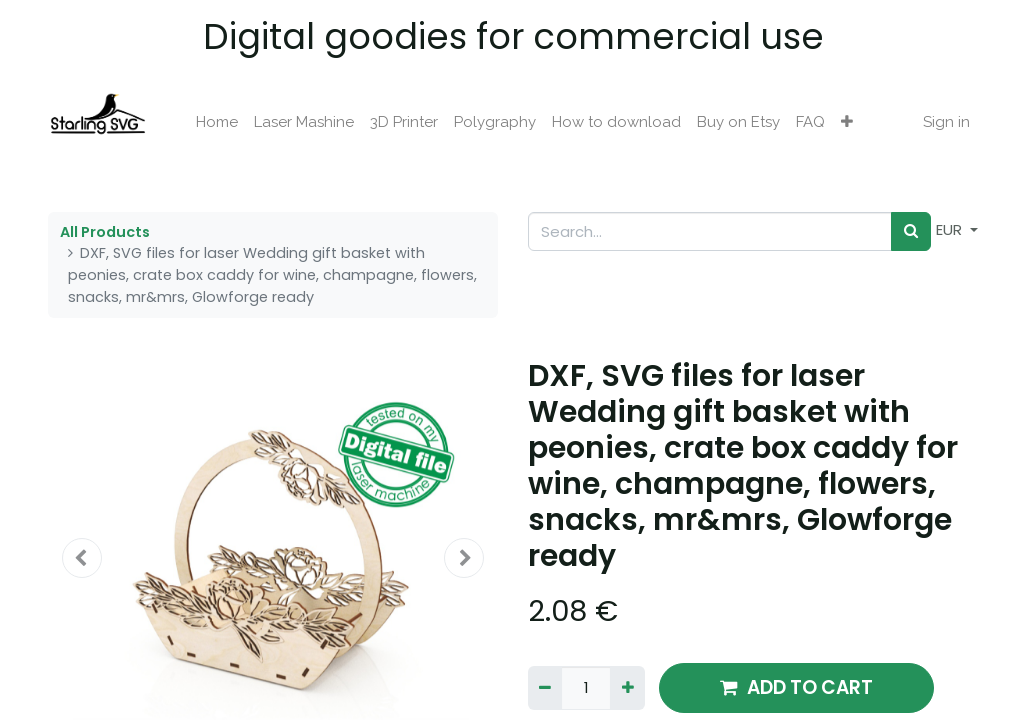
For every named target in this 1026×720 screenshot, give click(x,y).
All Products (105, 232)
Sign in (946, 122)
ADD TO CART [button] (796, 687)
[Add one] (627, 688)
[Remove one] (545, 688)
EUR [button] (951, 229)
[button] (847, 122)
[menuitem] (217, 122)
